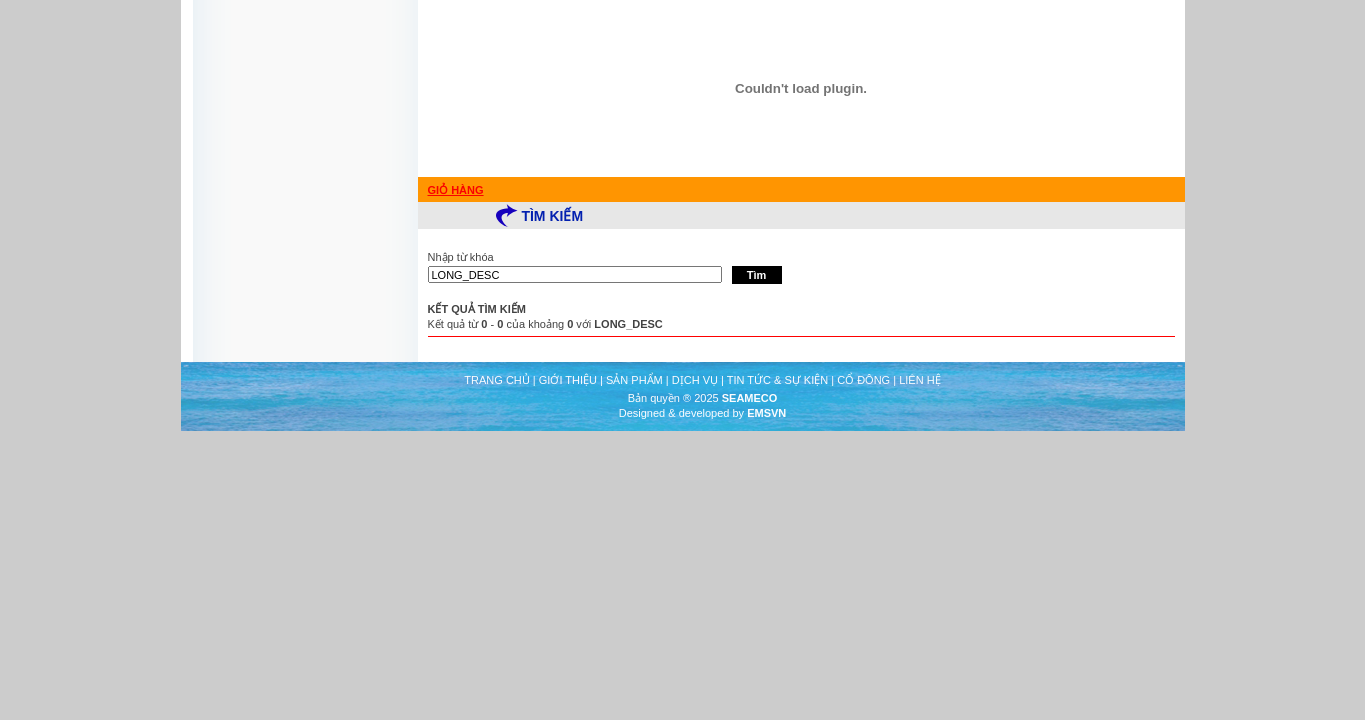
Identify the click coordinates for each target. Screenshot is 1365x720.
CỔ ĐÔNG (863, 380)
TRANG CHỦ (496, 380)
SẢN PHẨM (634, 380)
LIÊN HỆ (919, 380)
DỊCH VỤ (695, 380)
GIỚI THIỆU (568, 380)
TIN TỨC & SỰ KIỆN (777, 380)
